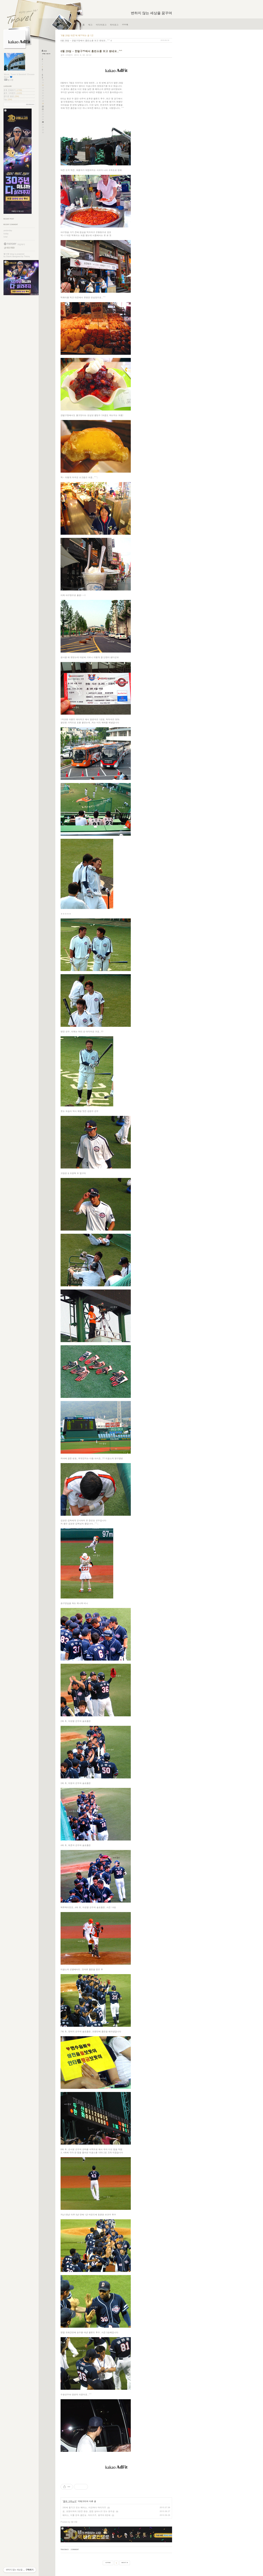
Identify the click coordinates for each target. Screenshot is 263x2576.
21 (43, 109)
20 (43, 106)
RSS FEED (9, 248)
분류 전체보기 (13, 90)
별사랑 (6, 254)
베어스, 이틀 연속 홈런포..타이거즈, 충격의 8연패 (86, 2515)
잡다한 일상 (11, 96)
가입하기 (21, 244)
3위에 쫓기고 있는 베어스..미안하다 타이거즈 (84, 2507)
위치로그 (114, 24)
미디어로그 (101, 24)
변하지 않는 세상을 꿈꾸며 (151, 13)
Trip (8, 99)
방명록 (125, 24)
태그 (90, 24)
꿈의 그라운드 (13, 93)
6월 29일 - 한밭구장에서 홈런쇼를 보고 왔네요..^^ (85, 40)
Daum (9, 256)
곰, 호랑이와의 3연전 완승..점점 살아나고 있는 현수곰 (89, 2511)
